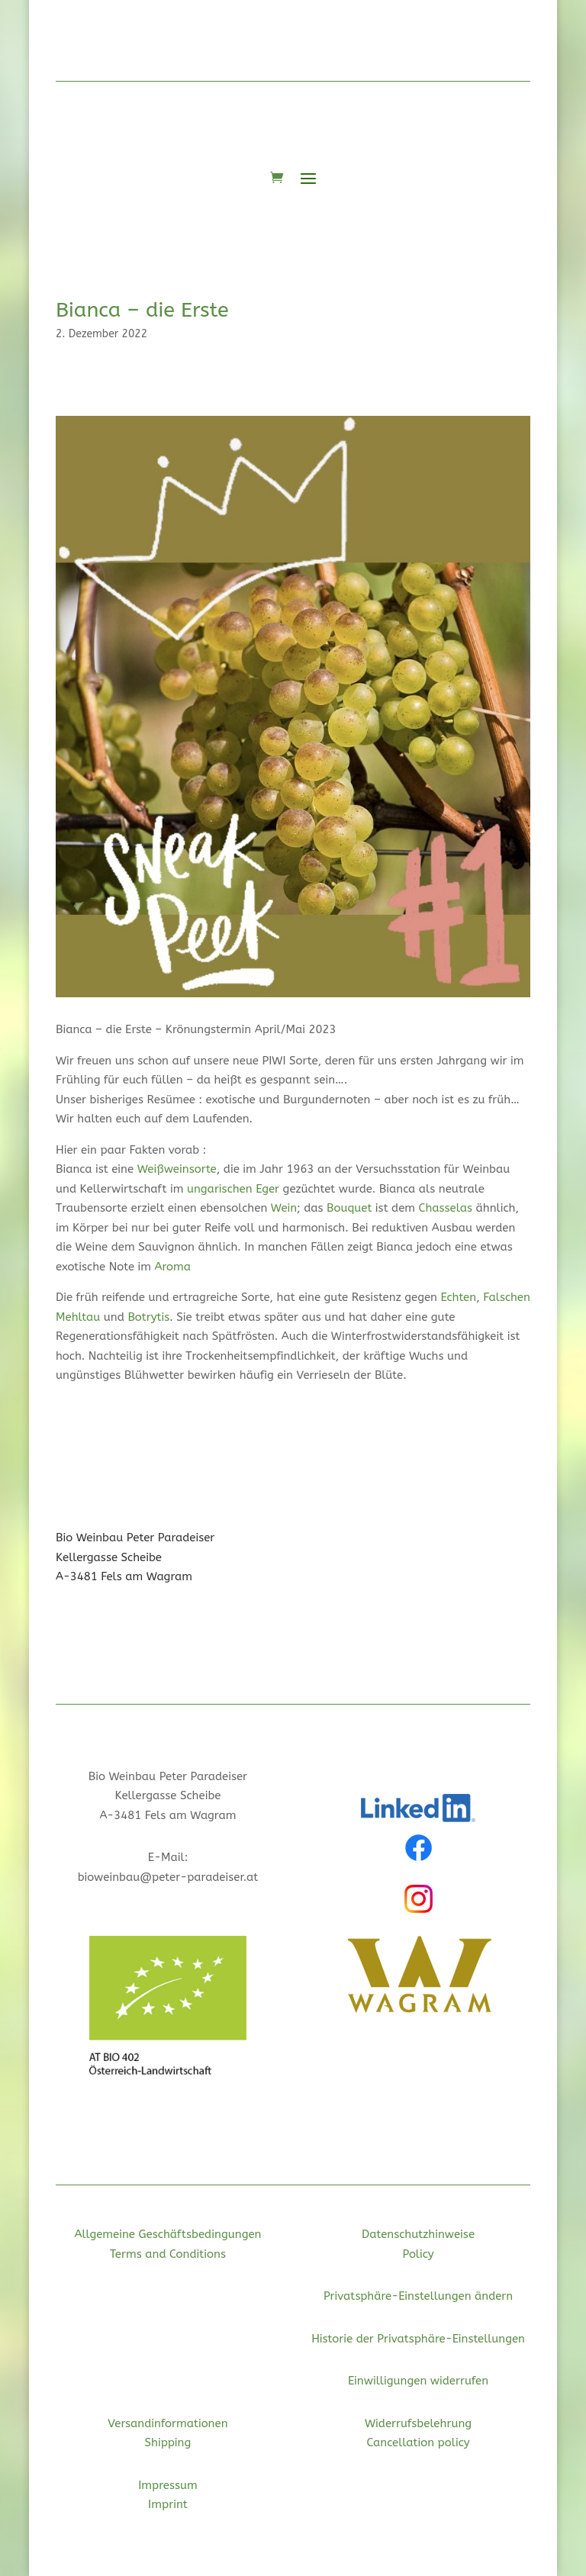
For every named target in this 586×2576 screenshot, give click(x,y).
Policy (417, 2254)
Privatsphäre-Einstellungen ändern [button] (418, 2296)
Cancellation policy (418, 2442)
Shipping (168, 2442)
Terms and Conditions (168, 2254)
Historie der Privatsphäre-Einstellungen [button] (418, 2339)
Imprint (168, 2504)
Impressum (168, 2485)
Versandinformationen (167, 2423)
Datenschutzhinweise (418, 2234)
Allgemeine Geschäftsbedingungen (167, 2234)
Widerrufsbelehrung (418, 2423)
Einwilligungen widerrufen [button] (418, 2381)
